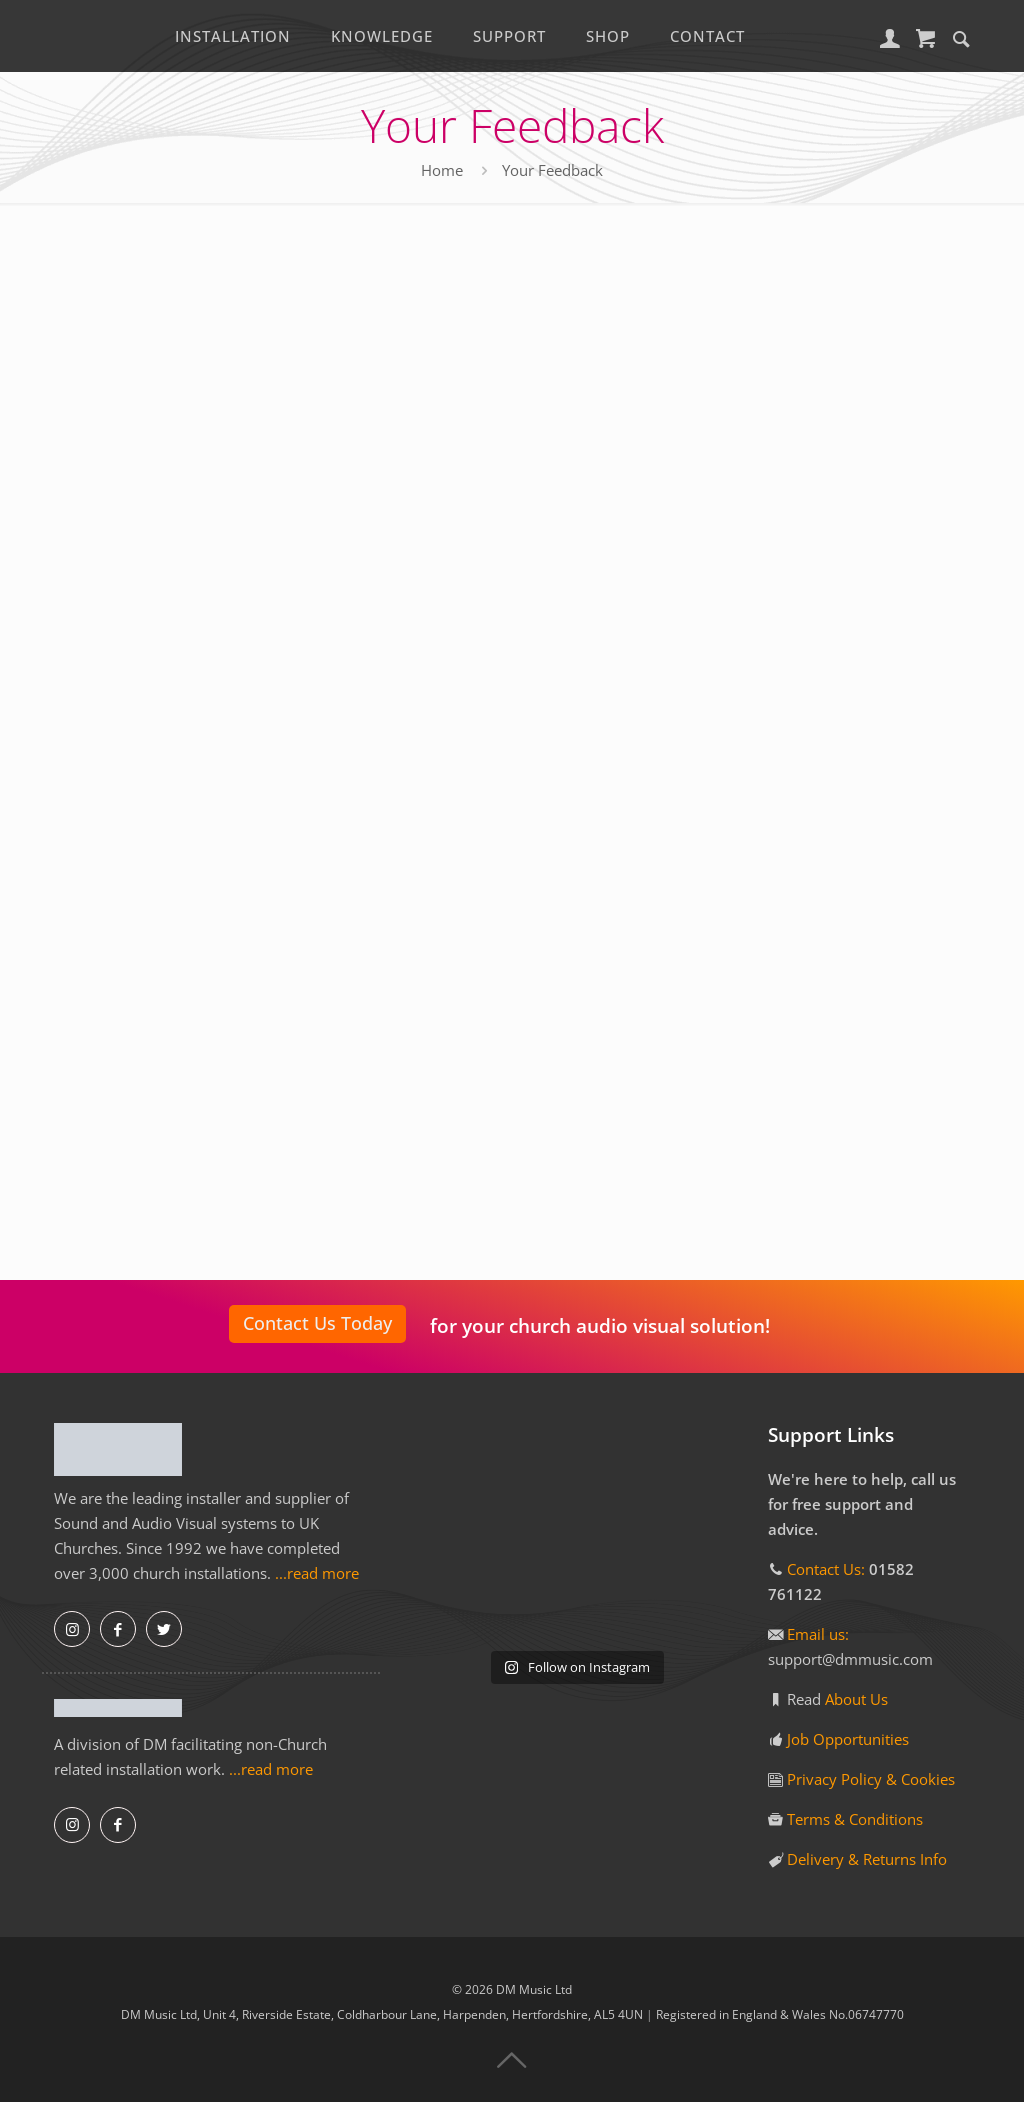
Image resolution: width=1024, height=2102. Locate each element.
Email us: (818, 1634)
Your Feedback (552, 170)
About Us (856, 1699)
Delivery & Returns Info (867, 1859)
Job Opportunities (848, 1739)
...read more (317, 1573)
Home (442, 170)
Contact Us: (826, 1569)
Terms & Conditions (855, 1819)
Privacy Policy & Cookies (871, 1779)
